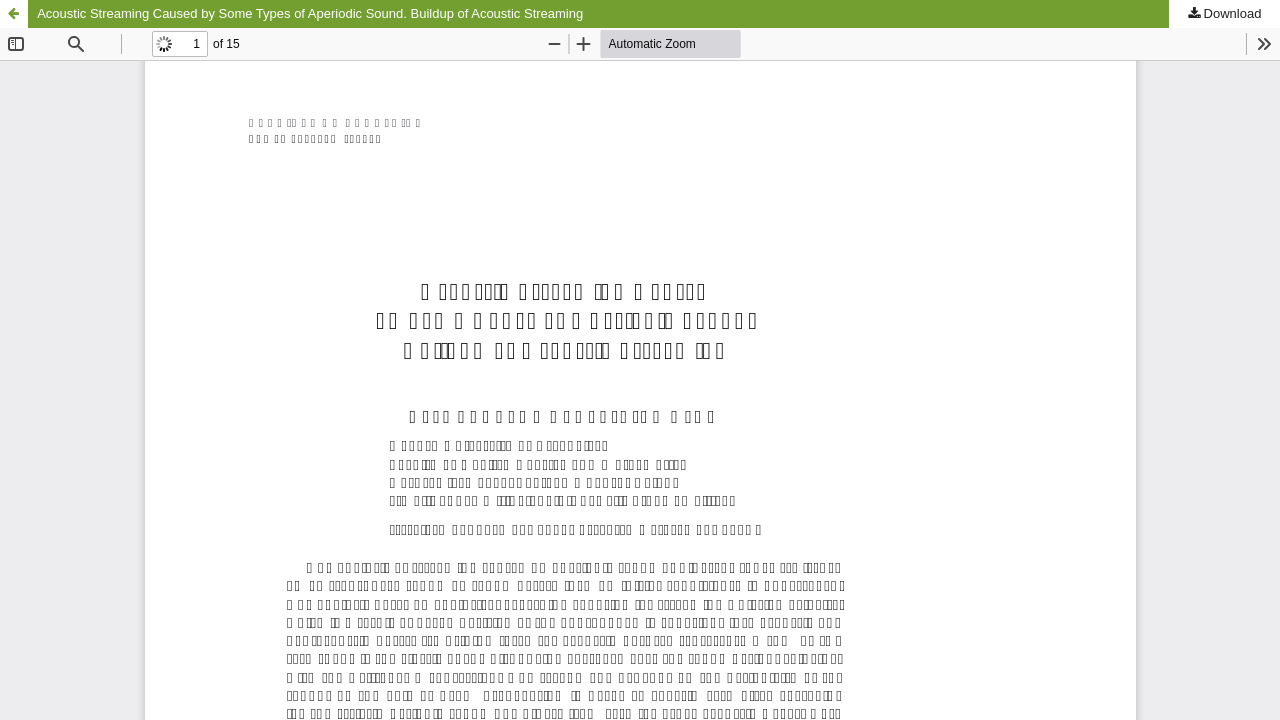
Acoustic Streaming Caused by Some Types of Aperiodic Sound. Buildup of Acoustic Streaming (310, 13)
